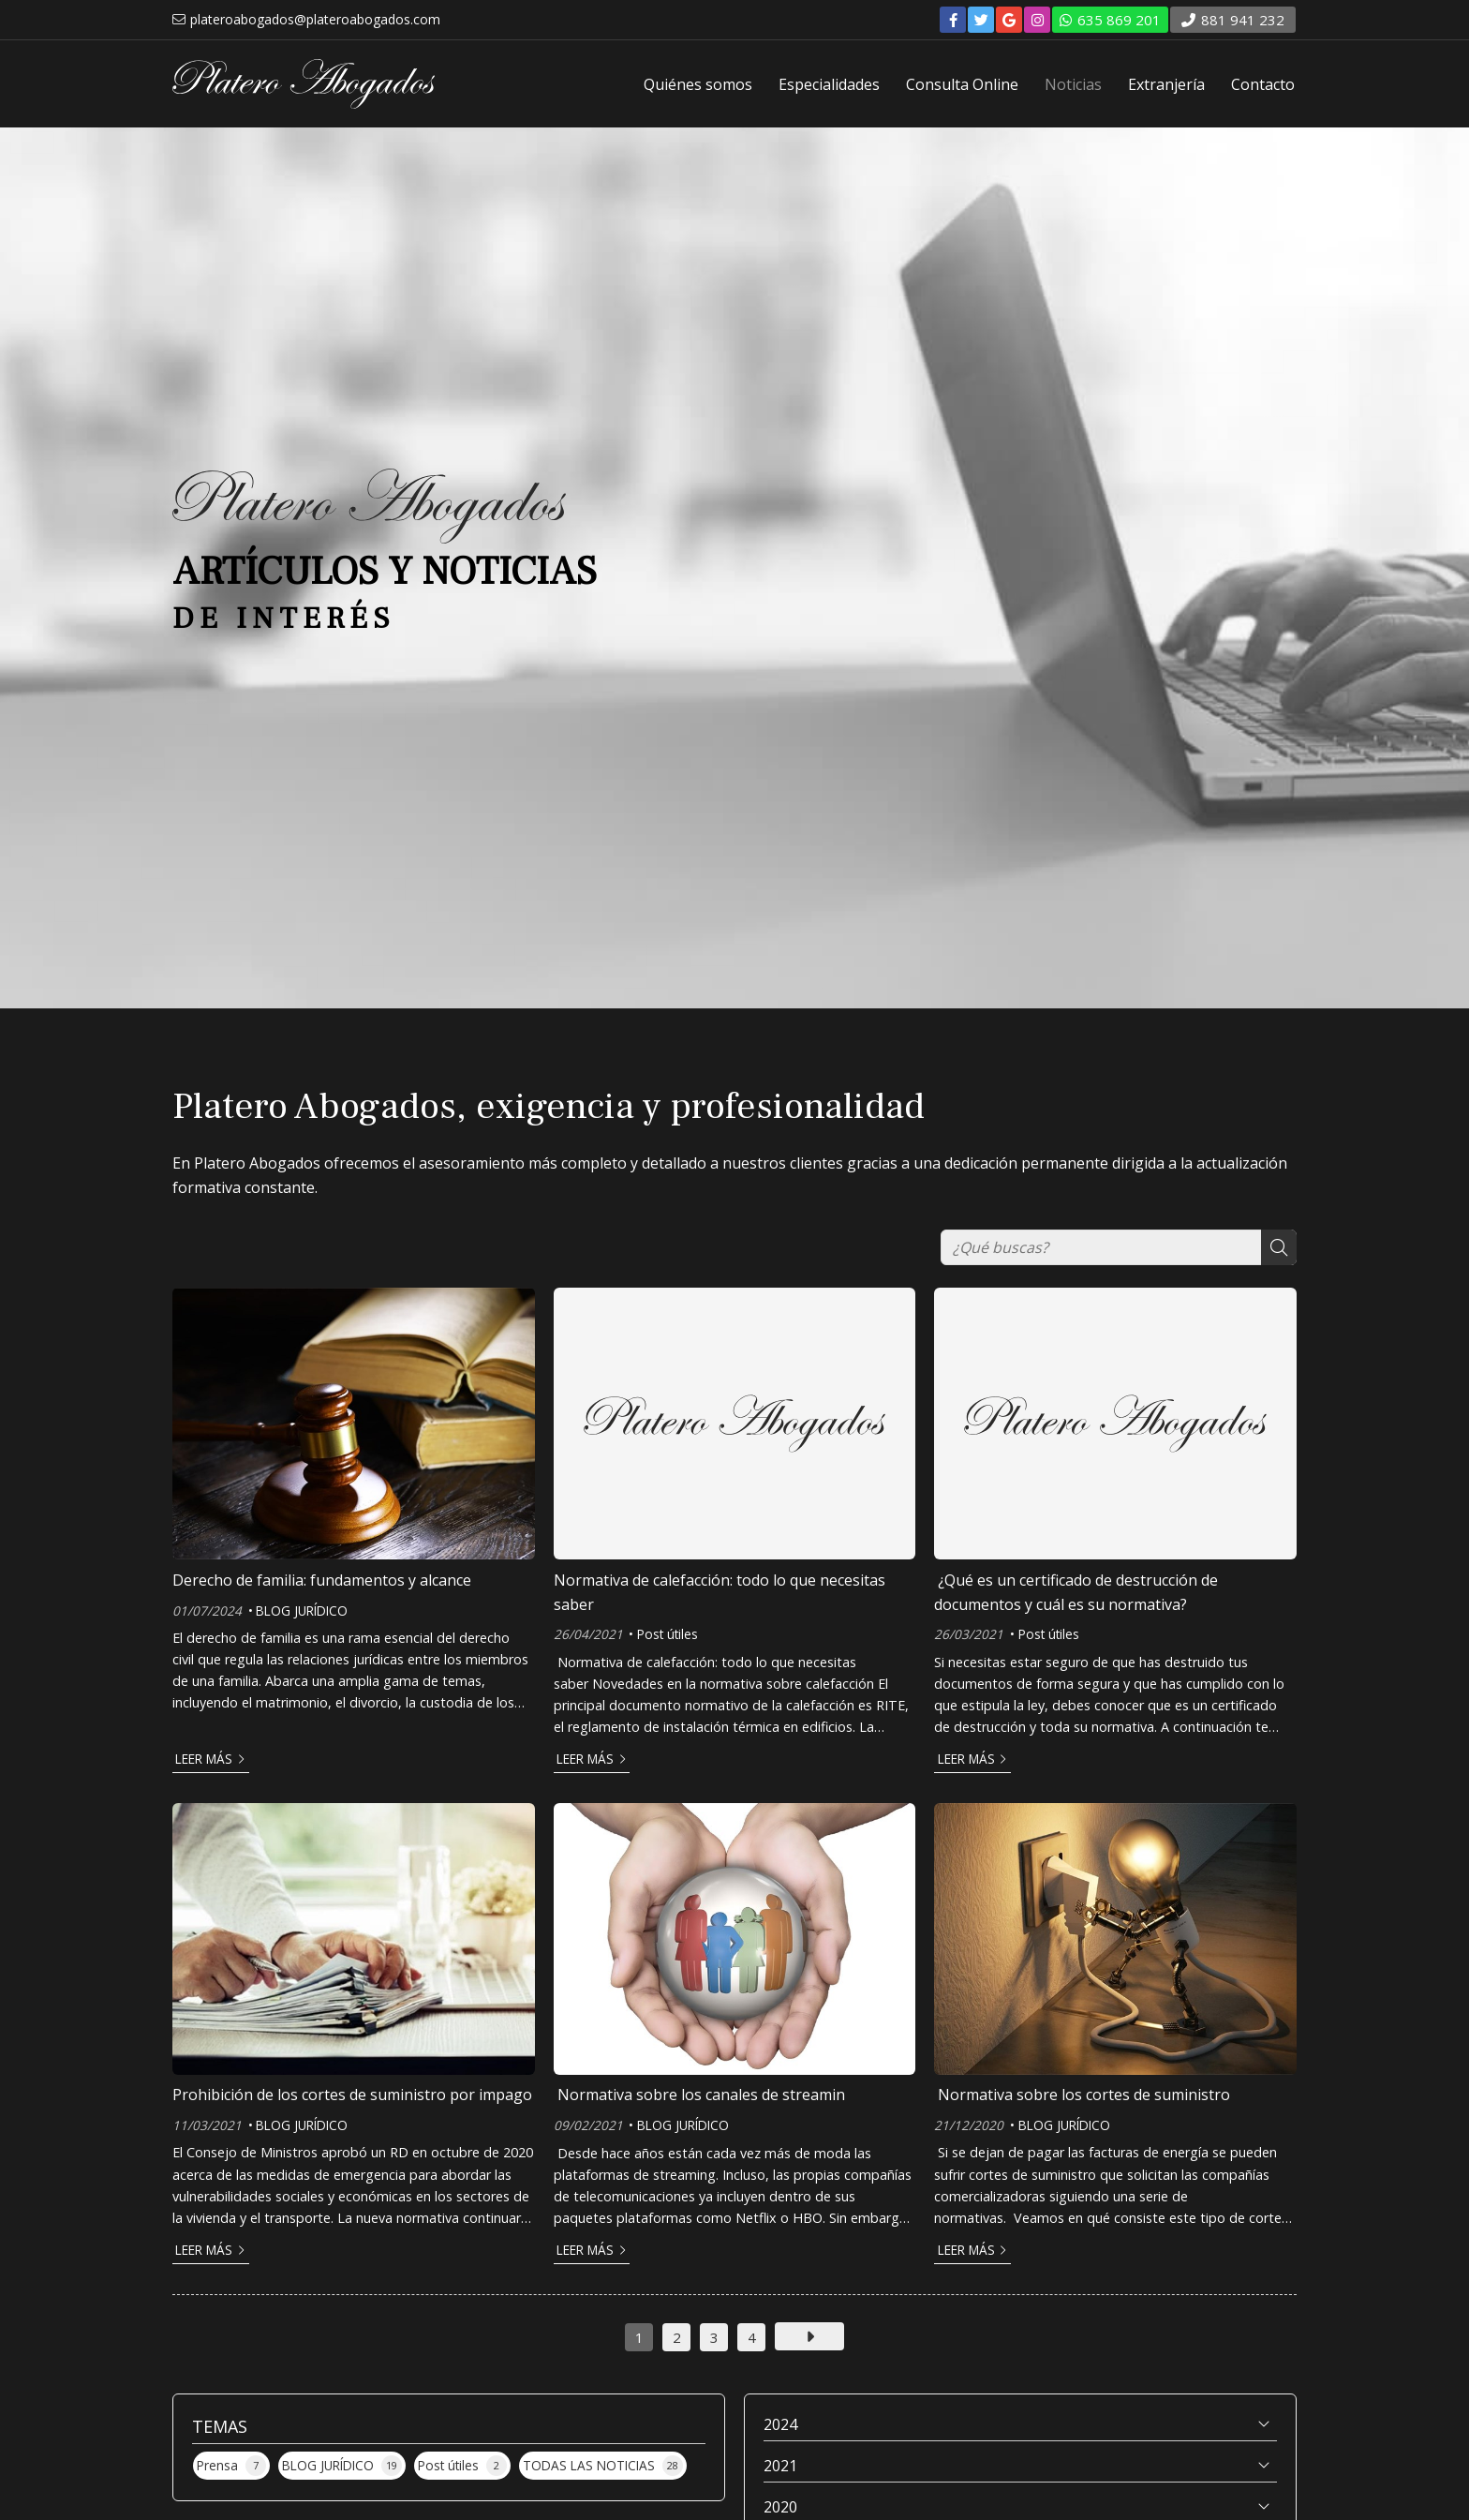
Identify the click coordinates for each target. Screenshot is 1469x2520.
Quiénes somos (698, 84)
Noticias (1073, 84)
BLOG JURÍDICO (302, 1610)
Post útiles (667, 1634)
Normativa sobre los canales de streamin (699, 2094)
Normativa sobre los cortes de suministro (1082, 2094)
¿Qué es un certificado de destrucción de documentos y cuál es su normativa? (1076, 1592)
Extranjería (1166, 84)
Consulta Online (962, 84)
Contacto (1263, 84)
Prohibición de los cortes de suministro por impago (352, 2094)
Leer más (203, 1758)
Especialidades (829, 84)
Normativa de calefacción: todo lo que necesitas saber (719, 1592)
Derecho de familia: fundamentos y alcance (321, 1580)
